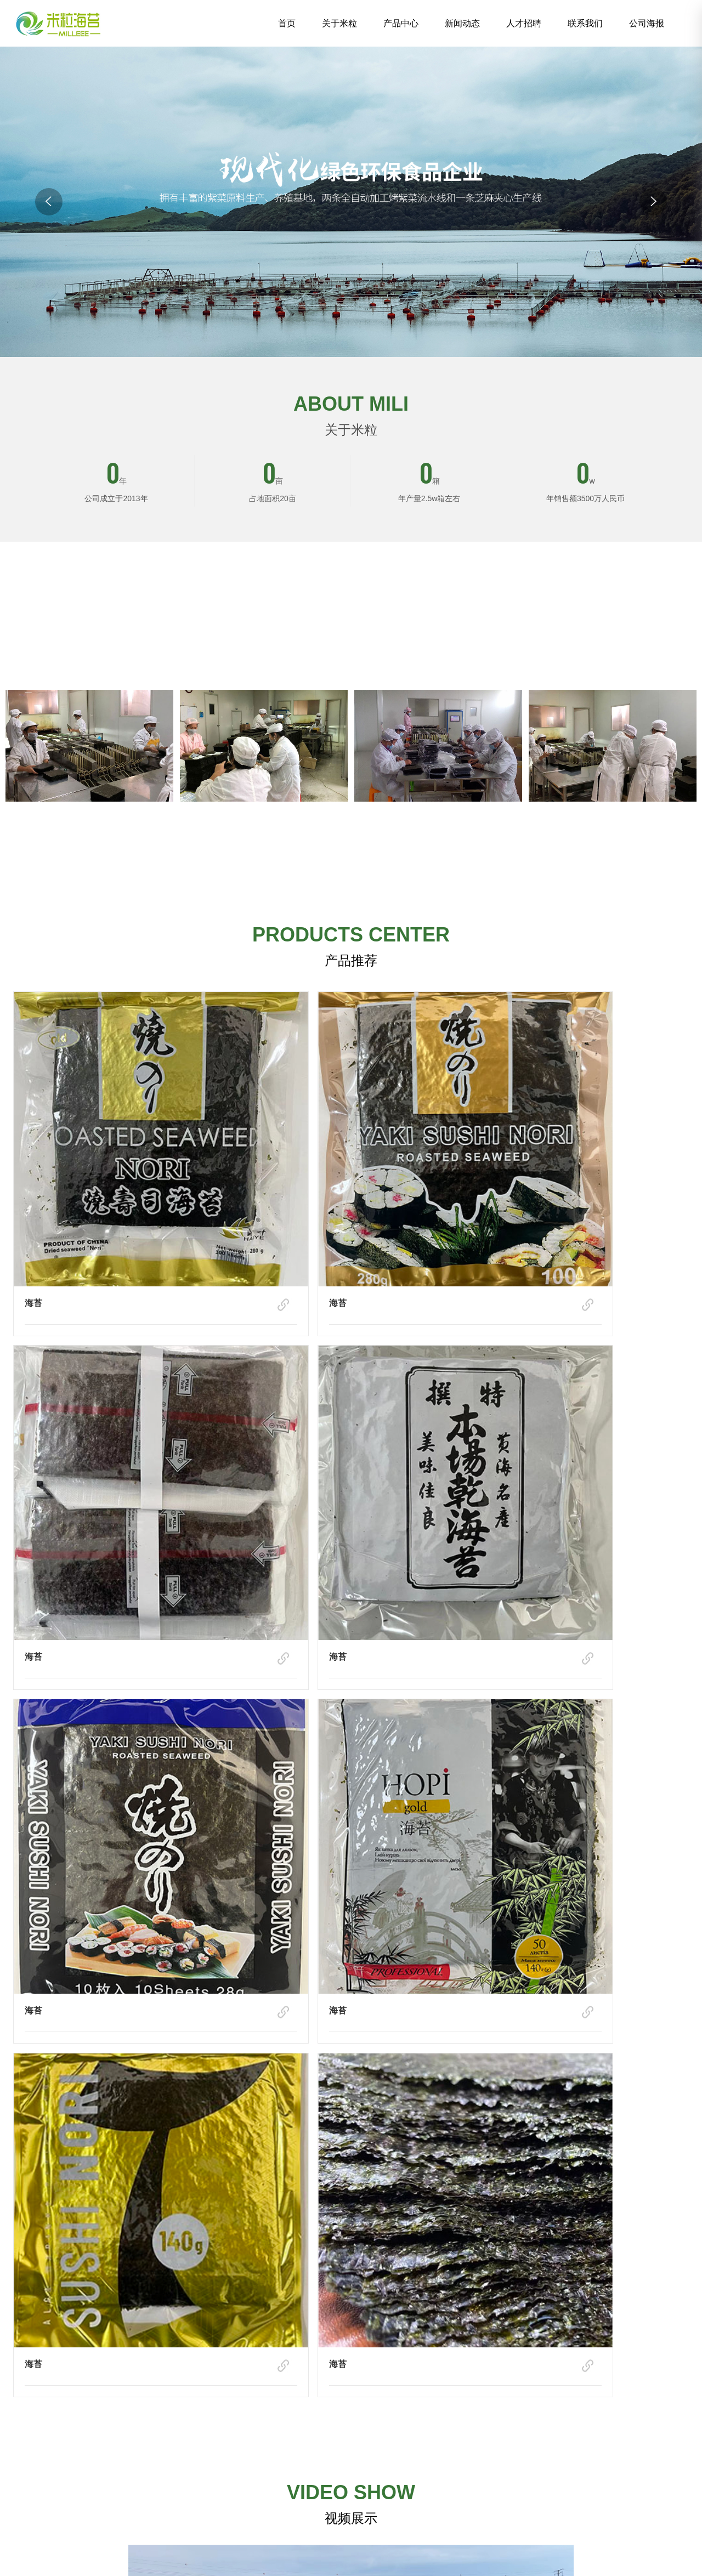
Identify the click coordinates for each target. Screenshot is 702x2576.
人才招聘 (523, 23)
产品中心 (400, 23)
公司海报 (646, 23)
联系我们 (585, 23)
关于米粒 (339, 23)
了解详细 (351, 841)
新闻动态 (462, 23)
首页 (287, 23)
